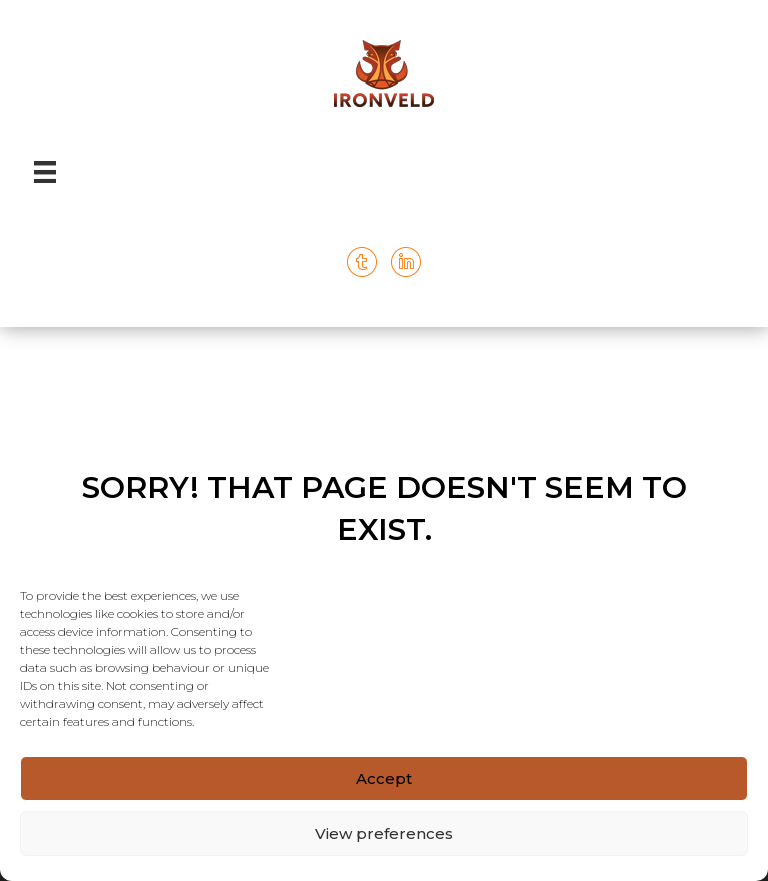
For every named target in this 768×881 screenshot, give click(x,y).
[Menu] (45, 172)
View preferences (384, 833)
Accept (384, 778)
